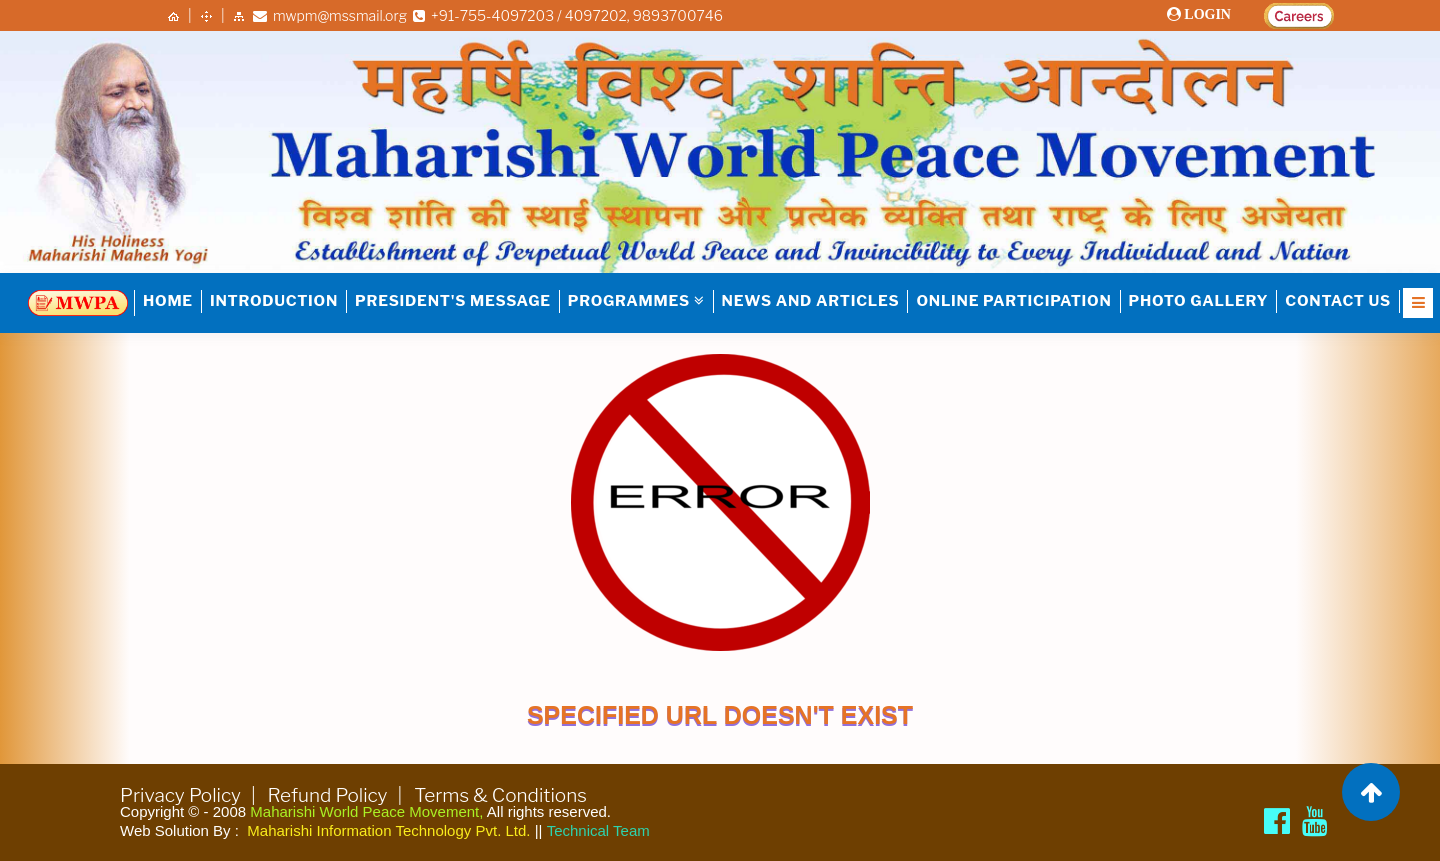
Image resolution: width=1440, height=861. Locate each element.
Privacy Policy (180, 795)
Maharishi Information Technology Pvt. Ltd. (388, 830)
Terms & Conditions (500, 795)
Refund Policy (328, 795)
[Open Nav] (1418, 303)
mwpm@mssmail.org (330, 15)
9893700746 (678, 15)
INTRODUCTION (274, 301)
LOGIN (1206, 14)
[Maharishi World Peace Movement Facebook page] (1277, 821)
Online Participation (1013, 301)
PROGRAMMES (636, 301)
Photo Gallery (1199, 301)
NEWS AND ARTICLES (811, 301)
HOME (168, 301)
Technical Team (598, 830)
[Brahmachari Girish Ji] (1315, 821)
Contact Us (1338, 301)
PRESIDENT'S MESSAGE (453, 301)
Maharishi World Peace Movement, (366, 811)
